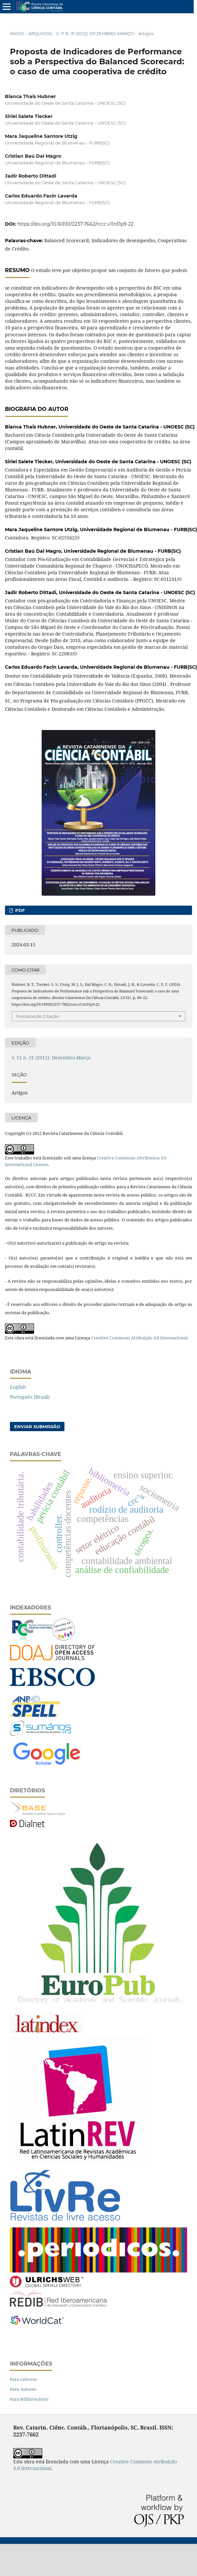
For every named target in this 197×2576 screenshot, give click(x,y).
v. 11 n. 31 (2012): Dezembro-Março (95, 33)
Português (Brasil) (30, 1397)
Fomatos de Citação (37, 1016)
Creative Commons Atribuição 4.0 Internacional (139, 1338)
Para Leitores (23, 2379)
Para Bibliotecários (29, 2399)
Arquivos (40, 33)
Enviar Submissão (37, 1426)
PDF (19, 910)
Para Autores (23, 2389)
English (18, 1387)
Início (17, 33)
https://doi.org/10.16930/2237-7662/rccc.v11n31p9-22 (75, 224)
